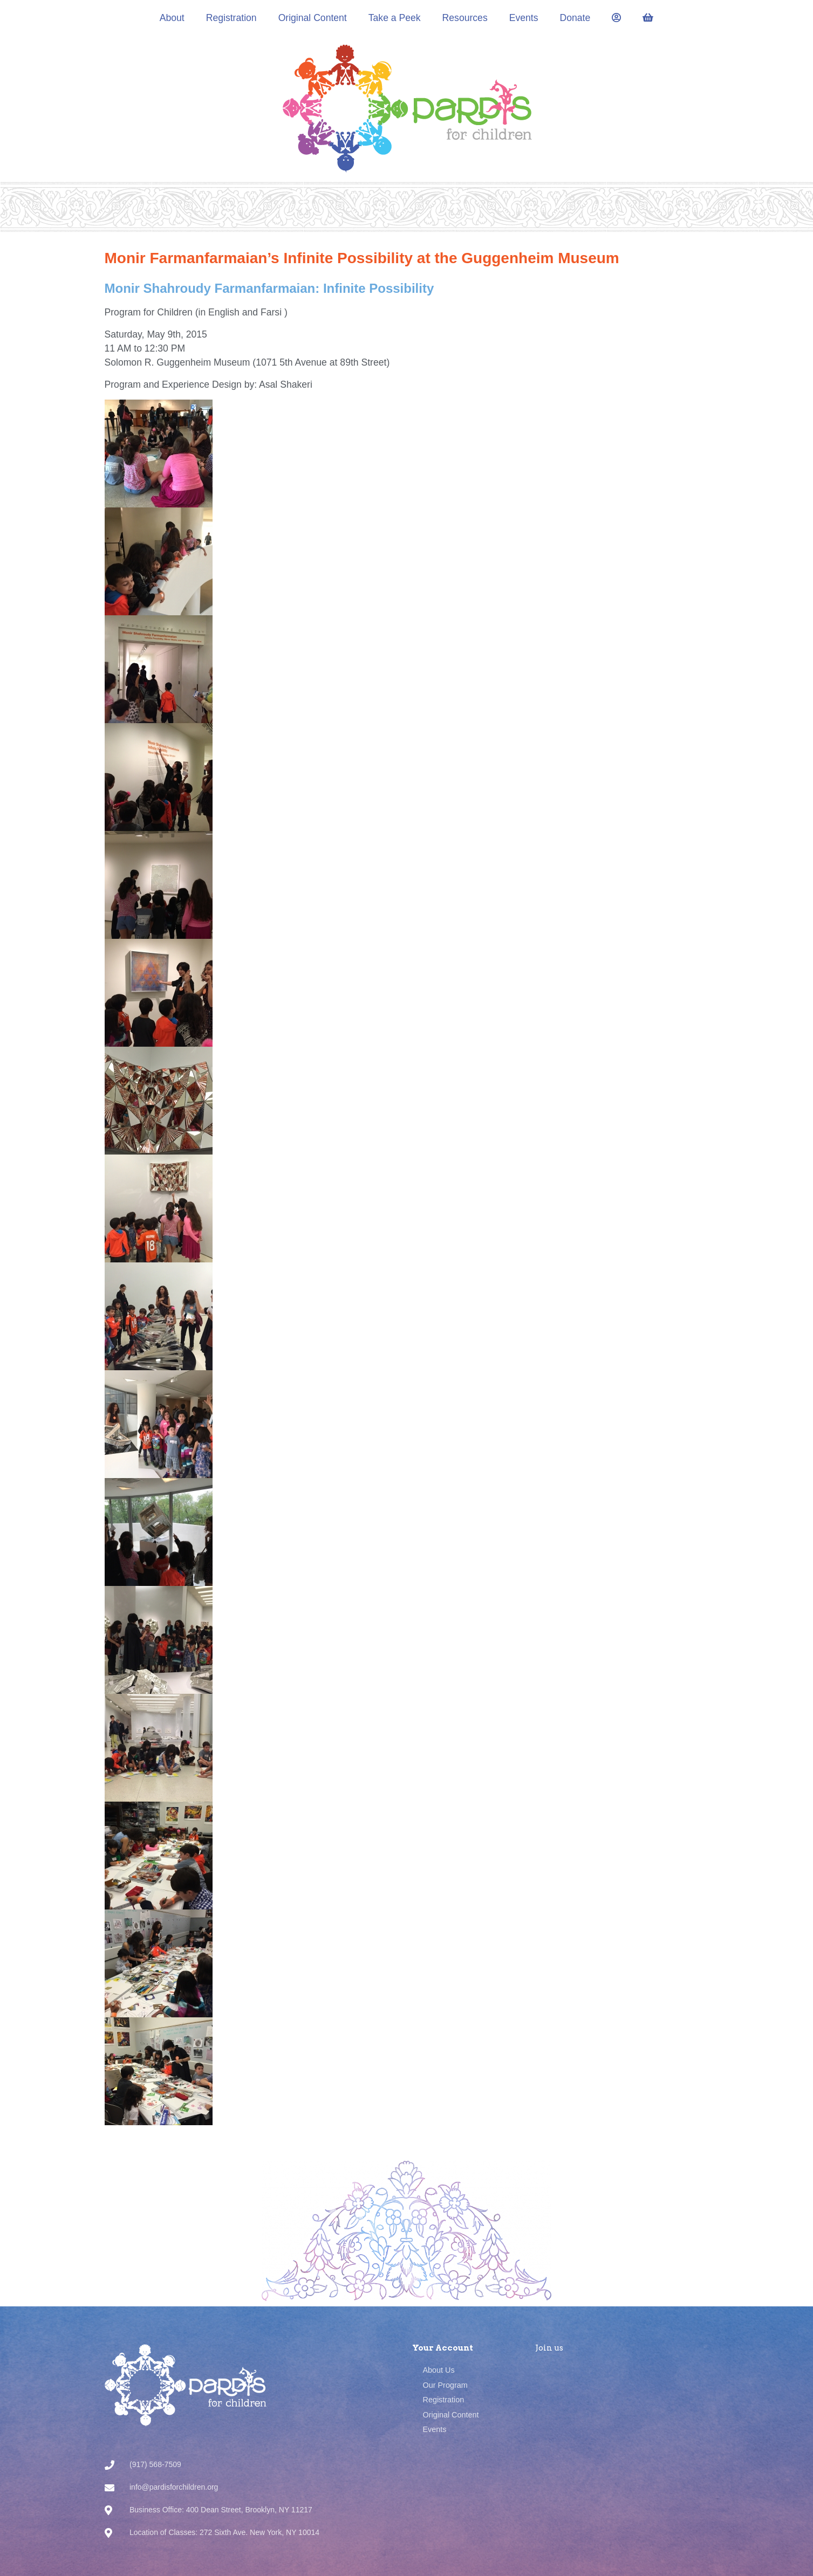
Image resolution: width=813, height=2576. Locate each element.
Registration (231, 17)
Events (523, 17)
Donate (575, 17)
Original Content (312, 17)
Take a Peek (394, 17)
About (172, 17)
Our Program (445, 2385)
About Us (439, 2370)
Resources (465, 17)
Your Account (442, 2348)
